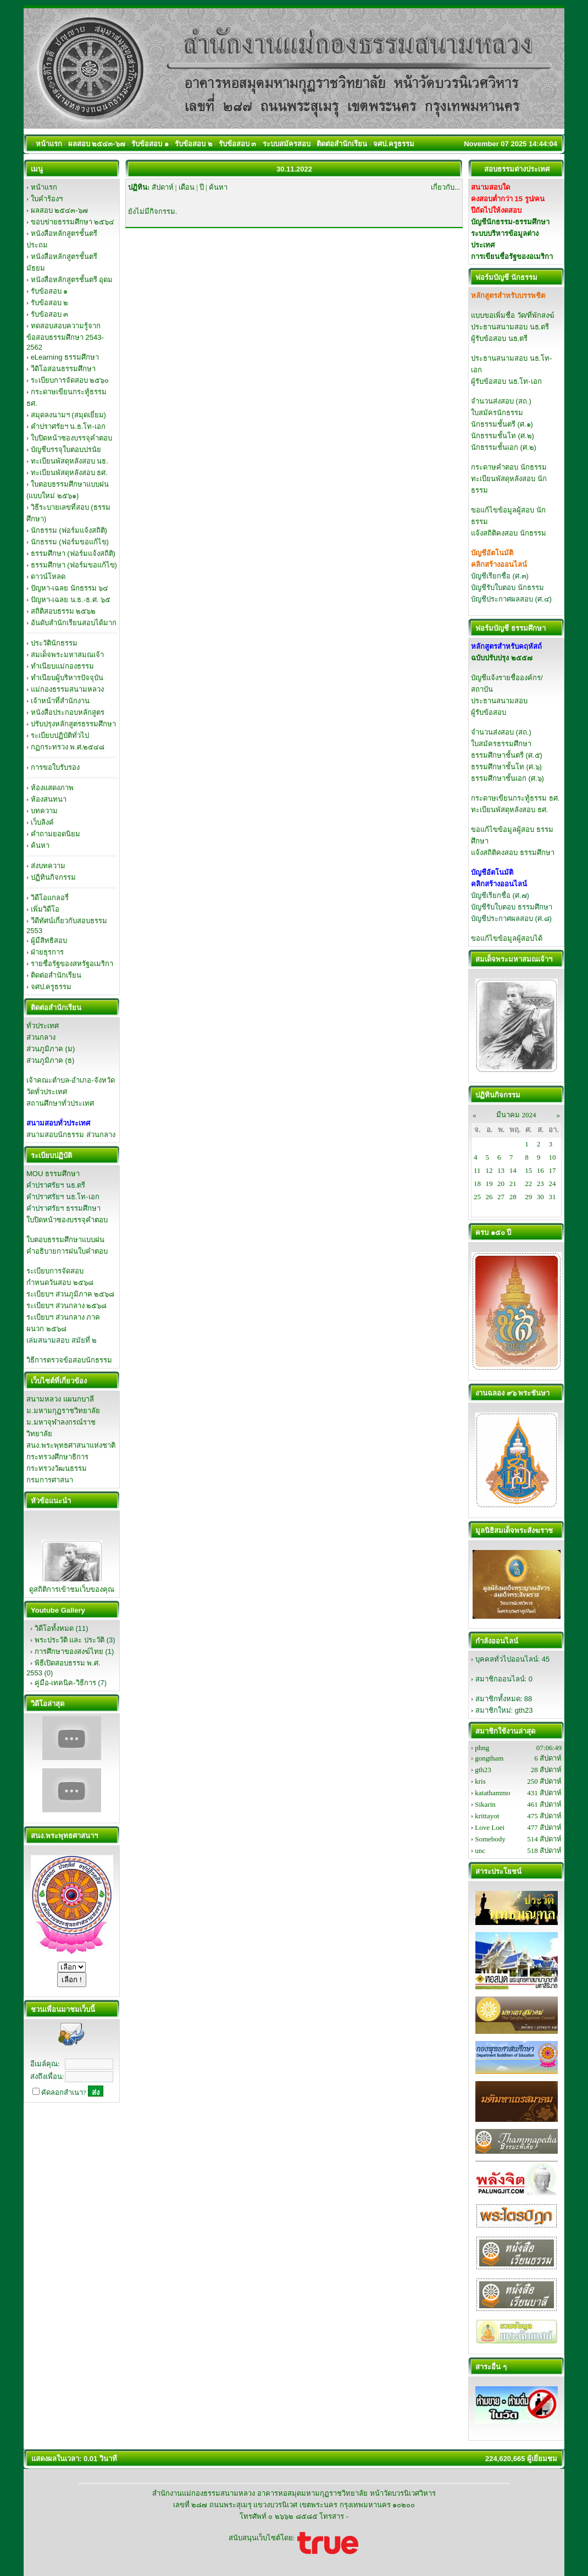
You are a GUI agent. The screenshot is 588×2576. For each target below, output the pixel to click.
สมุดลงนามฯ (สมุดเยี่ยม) (68, 415)
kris (480, 1781)
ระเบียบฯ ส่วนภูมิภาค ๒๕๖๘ (70, 1294)
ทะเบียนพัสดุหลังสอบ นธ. (69, 461)
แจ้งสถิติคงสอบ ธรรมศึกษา (512, 852)
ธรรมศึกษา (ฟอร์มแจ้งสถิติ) (73, 553)
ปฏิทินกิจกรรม (53, 877)
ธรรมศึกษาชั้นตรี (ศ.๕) (506, 755)
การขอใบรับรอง (55, 767)
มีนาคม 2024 (516, 1115)
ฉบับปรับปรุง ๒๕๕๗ (501, 658)
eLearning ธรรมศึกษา (65, 357)
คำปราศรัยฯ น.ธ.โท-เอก (68, 426)
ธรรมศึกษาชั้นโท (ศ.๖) (506, 767)
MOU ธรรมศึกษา (53, 1174)
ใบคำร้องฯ (47, 199)
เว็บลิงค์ (42, 822)
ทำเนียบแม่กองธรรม (62, 666)
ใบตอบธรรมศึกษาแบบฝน (65, 1239)
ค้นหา (40, 845)
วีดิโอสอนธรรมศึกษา (63, 369)
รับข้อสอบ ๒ (50, 303)
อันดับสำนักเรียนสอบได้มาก (74, 623)
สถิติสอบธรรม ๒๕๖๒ (63, 611)
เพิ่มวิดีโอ (45, 909)
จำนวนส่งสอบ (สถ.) (501, 401)
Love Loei (489, 1827)
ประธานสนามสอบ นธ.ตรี (510, 327)
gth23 (524, 1710)
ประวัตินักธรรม (54, 643)
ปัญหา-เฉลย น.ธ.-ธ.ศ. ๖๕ (70, 599)
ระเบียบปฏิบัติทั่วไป (60, 735)
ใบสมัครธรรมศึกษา (501, 744)
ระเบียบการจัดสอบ (55, 1271)
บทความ (44, 811)
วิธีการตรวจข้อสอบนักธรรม (69, 1360)
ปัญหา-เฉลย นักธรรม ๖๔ (70, 588)
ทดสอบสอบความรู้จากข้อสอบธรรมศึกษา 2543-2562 (65, 336)
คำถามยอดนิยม (55, 834)
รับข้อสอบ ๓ (50, 314)
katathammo (492, 1793)
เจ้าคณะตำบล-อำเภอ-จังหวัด (70, 1080)
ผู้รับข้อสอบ (488, 712)
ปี (201, 187)
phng (482, 1748)
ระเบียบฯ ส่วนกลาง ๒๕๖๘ (66, 1305)
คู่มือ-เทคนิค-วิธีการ (65, 1683)
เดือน (187, 187)
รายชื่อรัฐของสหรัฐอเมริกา (72, 963)
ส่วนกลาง (41, 1037)
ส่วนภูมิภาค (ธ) (50, 1060)
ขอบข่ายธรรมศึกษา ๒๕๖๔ (73, 222)
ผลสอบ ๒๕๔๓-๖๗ (59, 210)
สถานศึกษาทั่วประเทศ (60, 1103)
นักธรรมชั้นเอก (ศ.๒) (503, 447)
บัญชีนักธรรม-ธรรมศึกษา (510, 222)
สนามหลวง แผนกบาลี (60, 1399)
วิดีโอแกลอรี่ (50, 897)
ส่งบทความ (48, 866)
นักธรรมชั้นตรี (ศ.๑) (502, 424)
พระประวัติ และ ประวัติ (69, 1640)
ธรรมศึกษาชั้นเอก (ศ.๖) (507, 778)
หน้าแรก (44, 187)
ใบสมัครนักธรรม (497, 413)
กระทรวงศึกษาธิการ (57, 1457)
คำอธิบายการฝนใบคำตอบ (67, 1251)
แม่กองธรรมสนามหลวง (67, 689)
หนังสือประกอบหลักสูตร (67, 712)
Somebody (490, 1839)
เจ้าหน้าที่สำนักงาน (60, 701)
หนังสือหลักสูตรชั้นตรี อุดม (72, 279)
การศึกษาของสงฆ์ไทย (69, 1651)
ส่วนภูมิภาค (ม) (50, 1049)
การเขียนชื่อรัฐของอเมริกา (512, 256)
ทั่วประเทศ (42, 1026)
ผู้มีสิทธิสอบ (49, 940)
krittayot (487, 1816)
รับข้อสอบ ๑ (49, 291)
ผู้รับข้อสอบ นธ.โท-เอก (506, 381)
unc (480, 1850)
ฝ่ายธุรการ (47, 952)
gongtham (489, 1758)
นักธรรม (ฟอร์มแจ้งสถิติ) (69, 530)
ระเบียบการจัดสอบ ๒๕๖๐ (70, 380)
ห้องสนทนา (48, 799)
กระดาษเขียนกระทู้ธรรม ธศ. (515, 798)
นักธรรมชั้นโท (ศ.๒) (502, 436)
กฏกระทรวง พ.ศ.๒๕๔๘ (68, 747)
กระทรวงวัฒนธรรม (56, 1468)
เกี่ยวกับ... (445, 187)
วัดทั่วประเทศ (46, 1092)
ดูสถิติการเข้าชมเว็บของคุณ (71, 1589)
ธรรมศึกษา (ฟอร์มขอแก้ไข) (74, 565)
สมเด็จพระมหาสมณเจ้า (67, 654)
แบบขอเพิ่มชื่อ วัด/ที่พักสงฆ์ (512, 315)
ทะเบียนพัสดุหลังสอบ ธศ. (69, 472)
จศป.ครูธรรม (51, 987)
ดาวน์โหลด (48, 576)
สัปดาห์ (163, 187)
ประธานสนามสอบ (499, 701)
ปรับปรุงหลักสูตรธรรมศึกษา (73, 724)
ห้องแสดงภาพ (52, 788)
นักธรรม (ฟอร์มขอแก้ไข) (70, 542)
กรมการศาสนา (49, 1480)
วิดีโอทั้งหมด (54, 1628)
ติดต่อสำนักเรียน (56, 975)
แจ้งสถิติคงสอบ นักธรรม (508, 533)
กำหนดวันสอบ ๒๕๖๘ (59, 1282)
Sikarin (485, 1804)
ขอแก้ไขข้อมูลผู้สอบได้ (506, 938)
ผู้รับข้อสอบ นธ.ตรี (499, 338)
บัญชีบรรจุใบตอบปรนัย (66, 449)
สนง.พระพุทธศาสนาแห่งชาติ (70, 1445)
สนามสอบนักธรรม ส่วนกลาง (70, 1134)
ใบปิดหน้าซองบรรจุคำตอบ (71, 438)
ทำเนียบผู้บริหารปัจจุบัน (67, 678)
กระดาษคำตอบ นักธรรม (509, 467)
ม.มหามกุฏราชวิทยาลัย (63, 1410)
